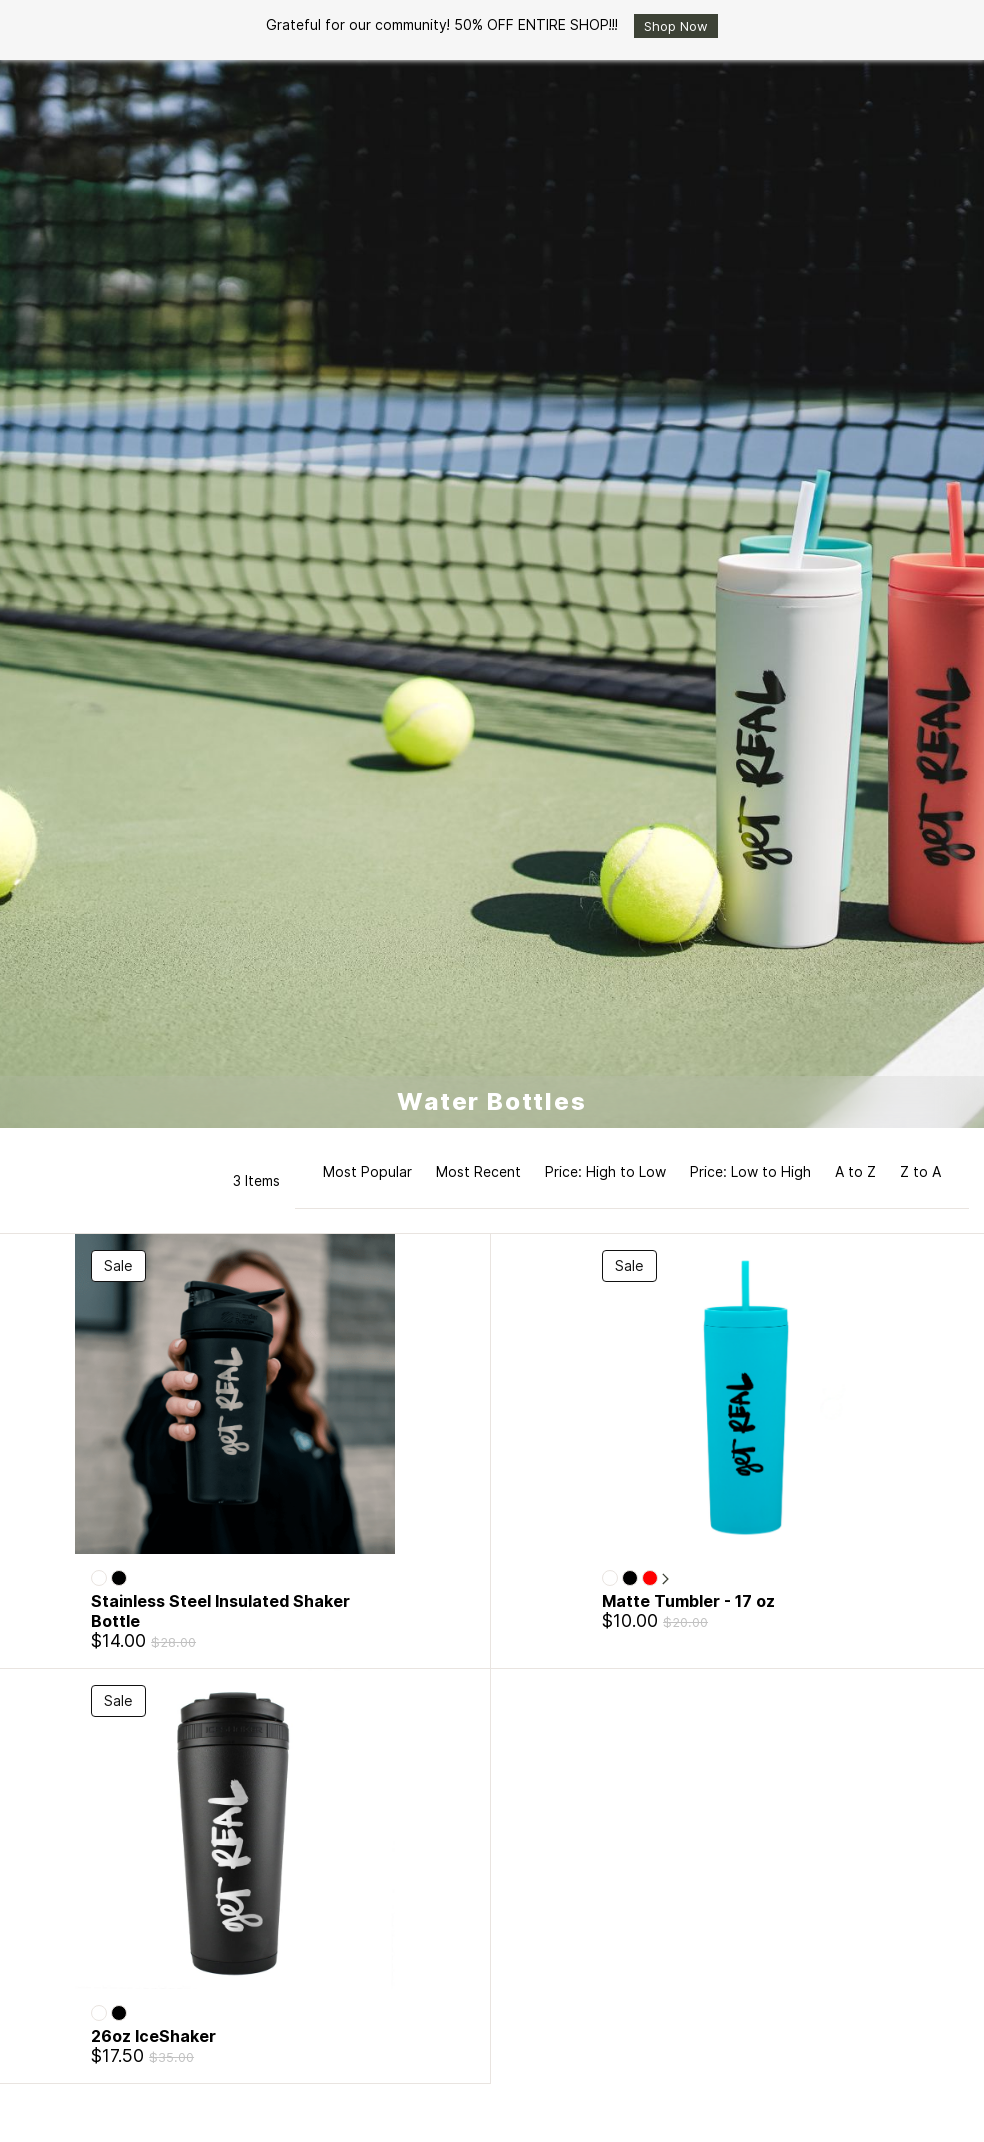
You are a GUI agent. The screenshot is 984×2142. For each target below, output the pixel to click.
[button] (632, 1180)
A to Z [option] (855, 1171)
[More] (665, 1580)
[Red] (650, 1578)
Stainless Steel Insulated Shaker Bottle (220, 1611)
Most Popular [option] (367, 1171)
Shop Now (676, 26)
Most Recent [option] (478, 1171)
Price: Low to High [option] (750, 1171)
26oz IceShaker (153, 2036)
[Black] (119, 1578)
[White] (99, 1578)
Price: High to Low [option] (605, 1171)
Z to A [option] (920, 1171)
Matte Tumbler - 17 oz (688, 1601)
